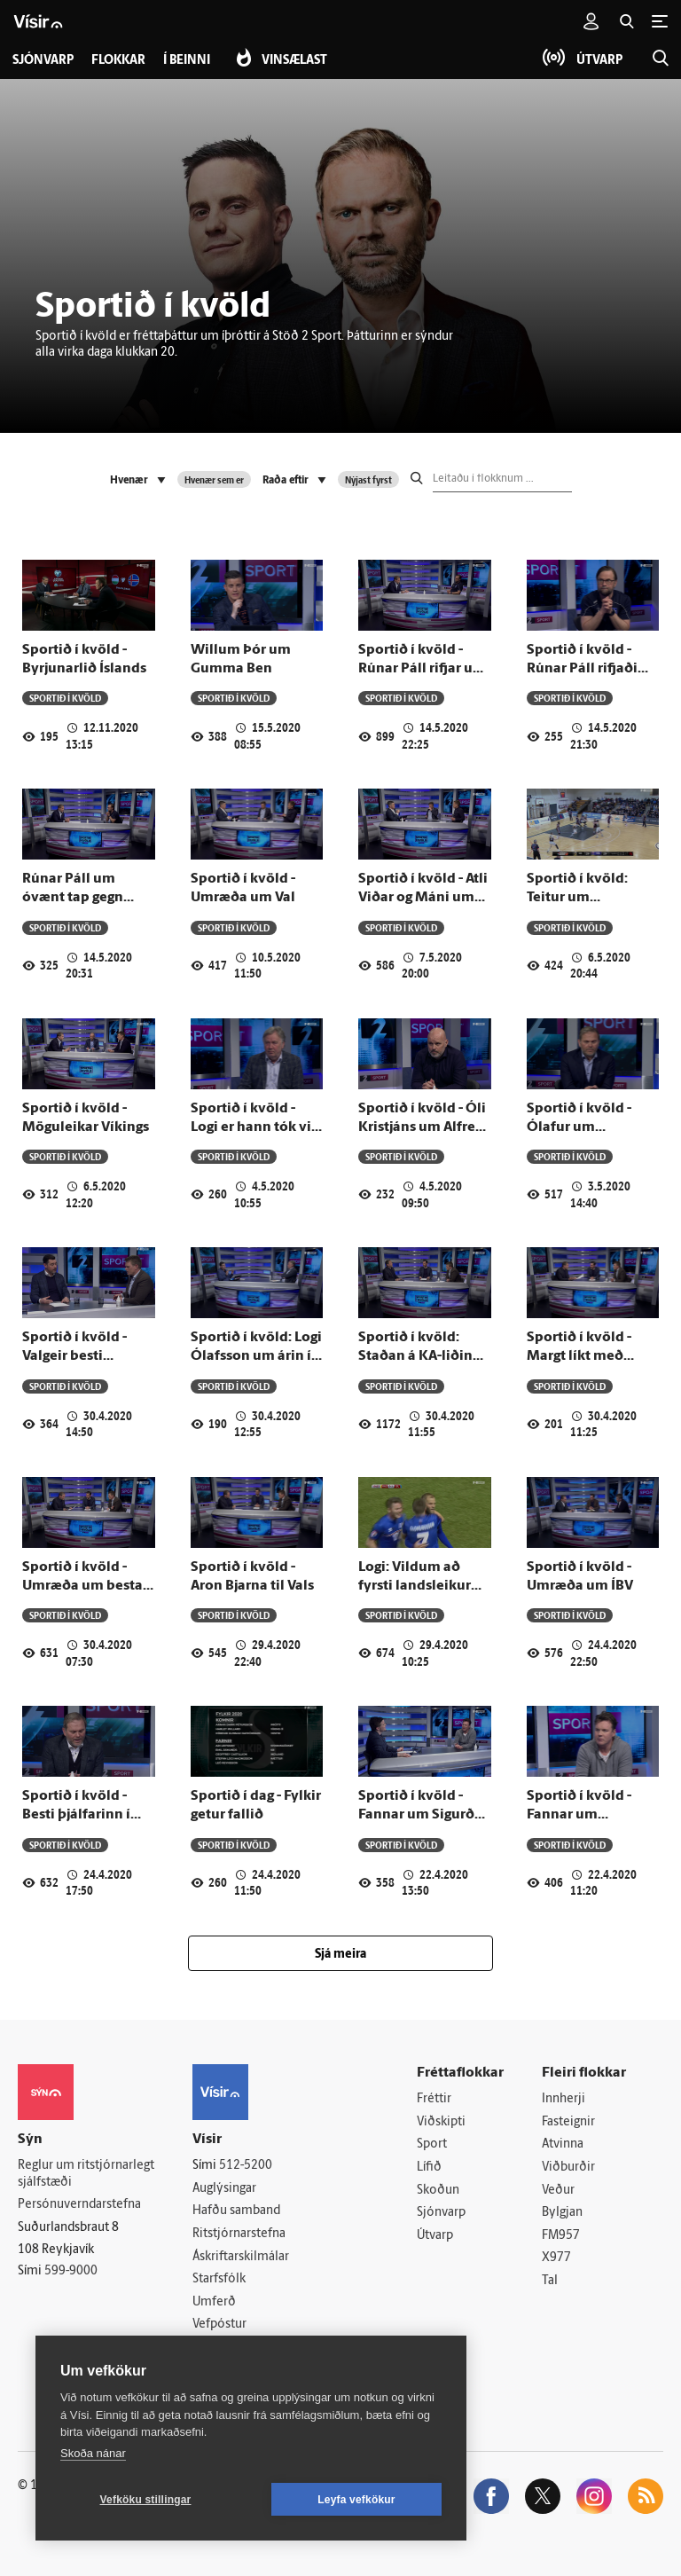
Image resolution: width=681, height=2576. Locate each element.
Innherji (563, 2099)
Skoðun (438, 2190)
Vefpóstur (219, 2324)
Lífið (429, 2167)
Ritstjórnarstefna (239, 2234)
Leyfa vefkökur (356, 2500)
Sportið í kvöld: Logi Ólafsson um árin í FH (256, 1357)
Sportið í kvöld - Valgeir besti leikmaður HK (74, 1357)
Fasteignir (568, 2122)
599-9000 (71, 2271)
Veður (558, 2190)
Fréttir (434, 2099)
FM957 (561, 2235)
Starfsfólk (219, 2279)
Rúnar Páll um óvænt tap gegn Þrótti (72, 898)
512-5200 (245, 2165)
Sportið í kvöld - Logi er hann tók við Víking (255, 1128)
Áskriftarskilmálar (240, 2257)
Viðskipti (441, 2122)
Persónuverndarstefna (79, 2204)
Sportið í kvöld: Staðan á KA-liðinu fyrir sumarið (419, 1357)
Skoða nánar (93, 2453)
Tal (550, 2281)
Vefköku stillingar (146, 2500)
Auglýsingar (224, 2188)
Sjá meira (340, 1954)
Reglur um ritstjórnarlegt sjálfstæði (86, 2174)
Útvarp (435, 2235)
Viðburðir (568, 2167)
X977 (556, 2258)
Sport (432, 2144)
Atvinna (562, 2144)
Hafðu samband (236, 2211)
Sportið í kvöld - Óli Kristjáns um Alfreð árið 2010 (422, 1128)
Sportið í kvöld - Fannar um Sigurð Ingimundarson (416, 1815)
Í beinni (186, 60)
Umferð (214, 2302)
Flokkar (118, 60)
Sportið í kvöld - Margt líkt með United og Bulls (579, 1357)
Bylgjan (562, 2212)
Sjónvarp (441, 2212)
